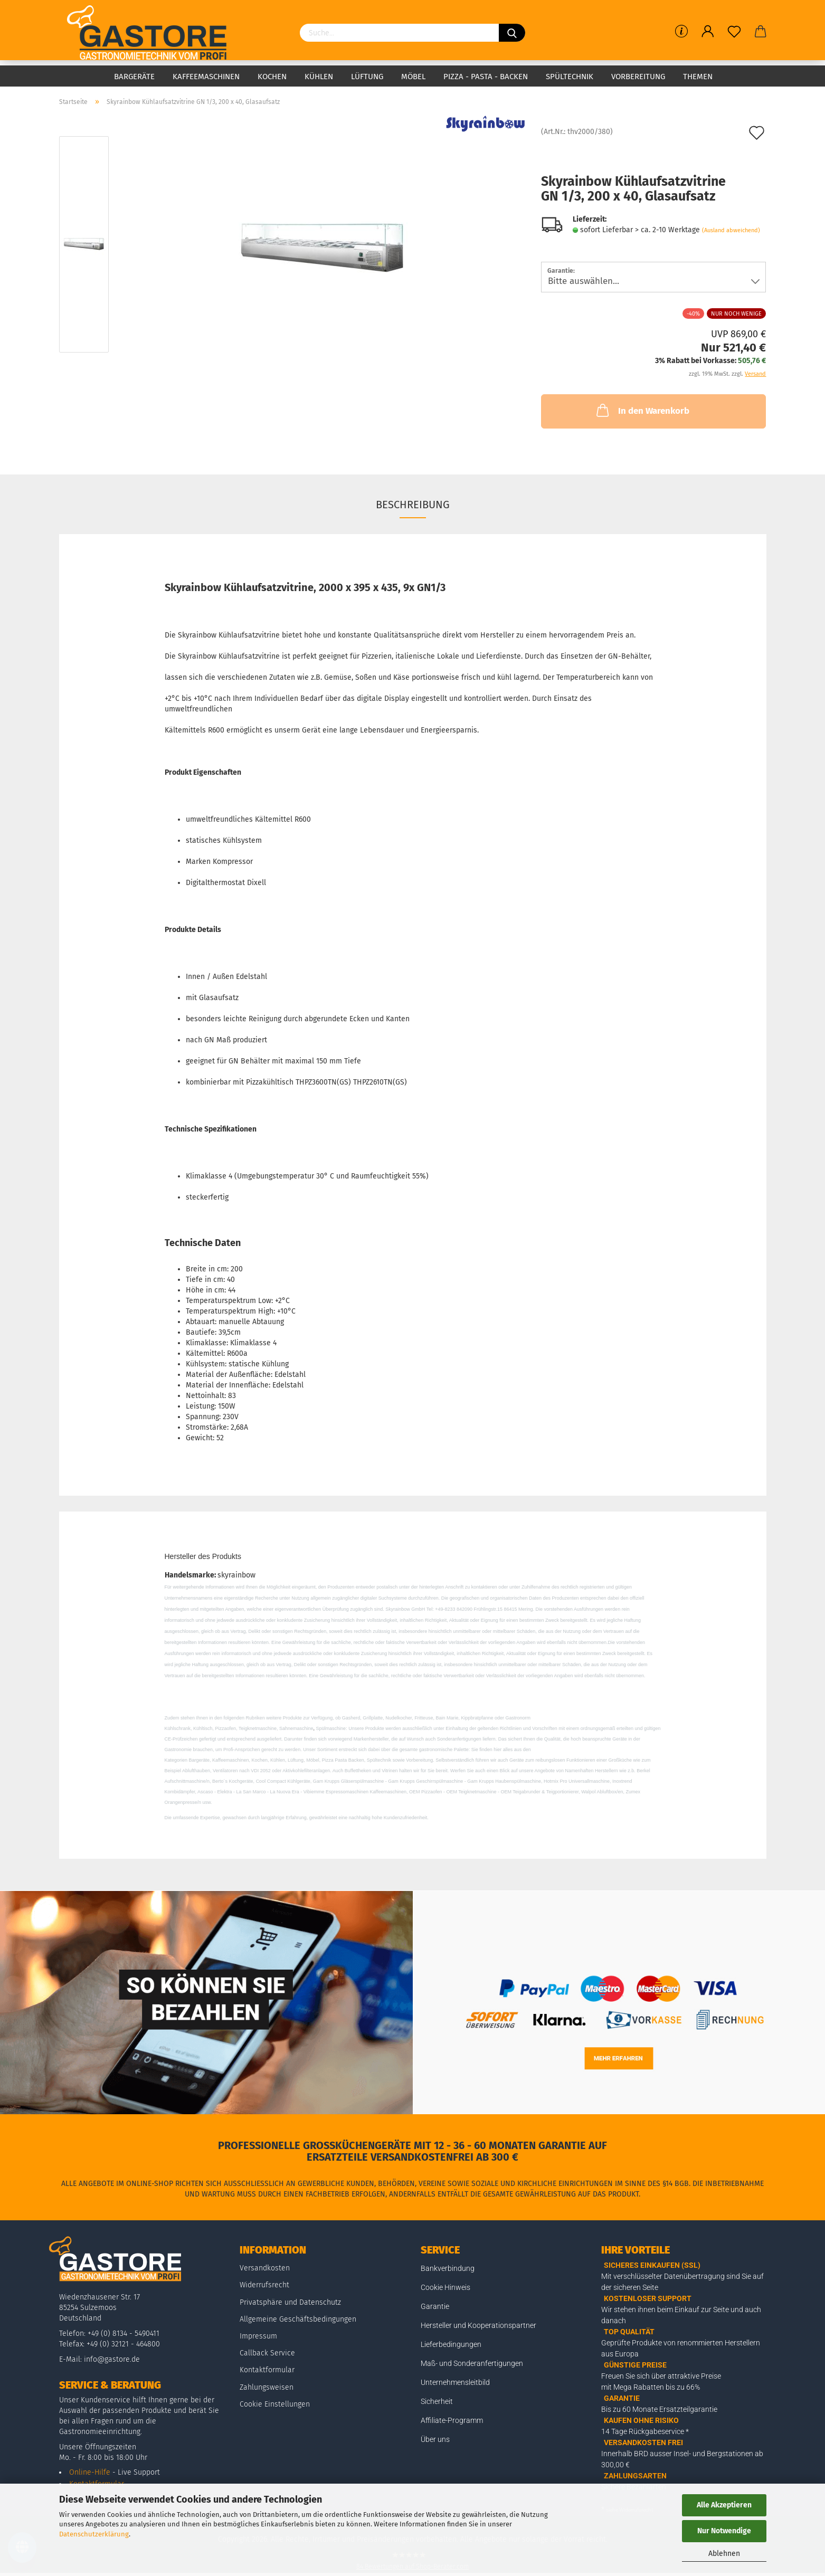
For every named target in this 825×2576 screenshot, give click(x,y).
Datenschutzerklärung (94, 2534)
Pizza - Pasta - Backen (485, 76)
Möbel (413, 76)
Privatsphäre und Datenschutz (290, 2302)
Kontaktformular (267, 2369)
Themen (698, 76)
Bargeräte (134, 76)
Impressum (258, 2336)
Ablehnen (724, 2553)
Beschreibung (413, 504)
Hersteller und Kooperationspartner (478, 2325)
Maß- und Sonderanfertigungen (472, 2363)
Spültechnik (569, 76)
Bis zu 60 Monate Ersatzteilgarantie (659, 2409)
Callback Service (267, 2353)
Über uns (435, 2439)
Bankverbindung (448, 2268)
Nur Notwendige (724, 2530)
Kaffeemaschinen (206, 76)
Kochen (272, 76)
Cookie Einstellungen (275, 2404)
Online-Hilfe (89, 2472)
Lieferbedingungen (451, 2344)
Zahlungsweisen (266, 2387)
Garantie (435, 2306)
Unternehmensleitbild (455, 2382)
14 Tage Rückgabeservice (642, 2431)
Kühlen (319, 76)
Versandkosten (265, 2268)
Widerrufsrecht (264, 2284)
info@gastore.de (112, 2359)
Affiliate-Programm (452, 2420)
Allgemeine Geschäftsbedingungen (298, 2319)
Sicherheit (437, 2401)
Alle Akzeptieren (724, 2505)
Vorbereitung (638, 76)
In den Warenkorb (641, 410)
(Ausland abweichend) (731, 230)
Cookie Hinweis (445, 2287)
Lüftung (367, 76)
